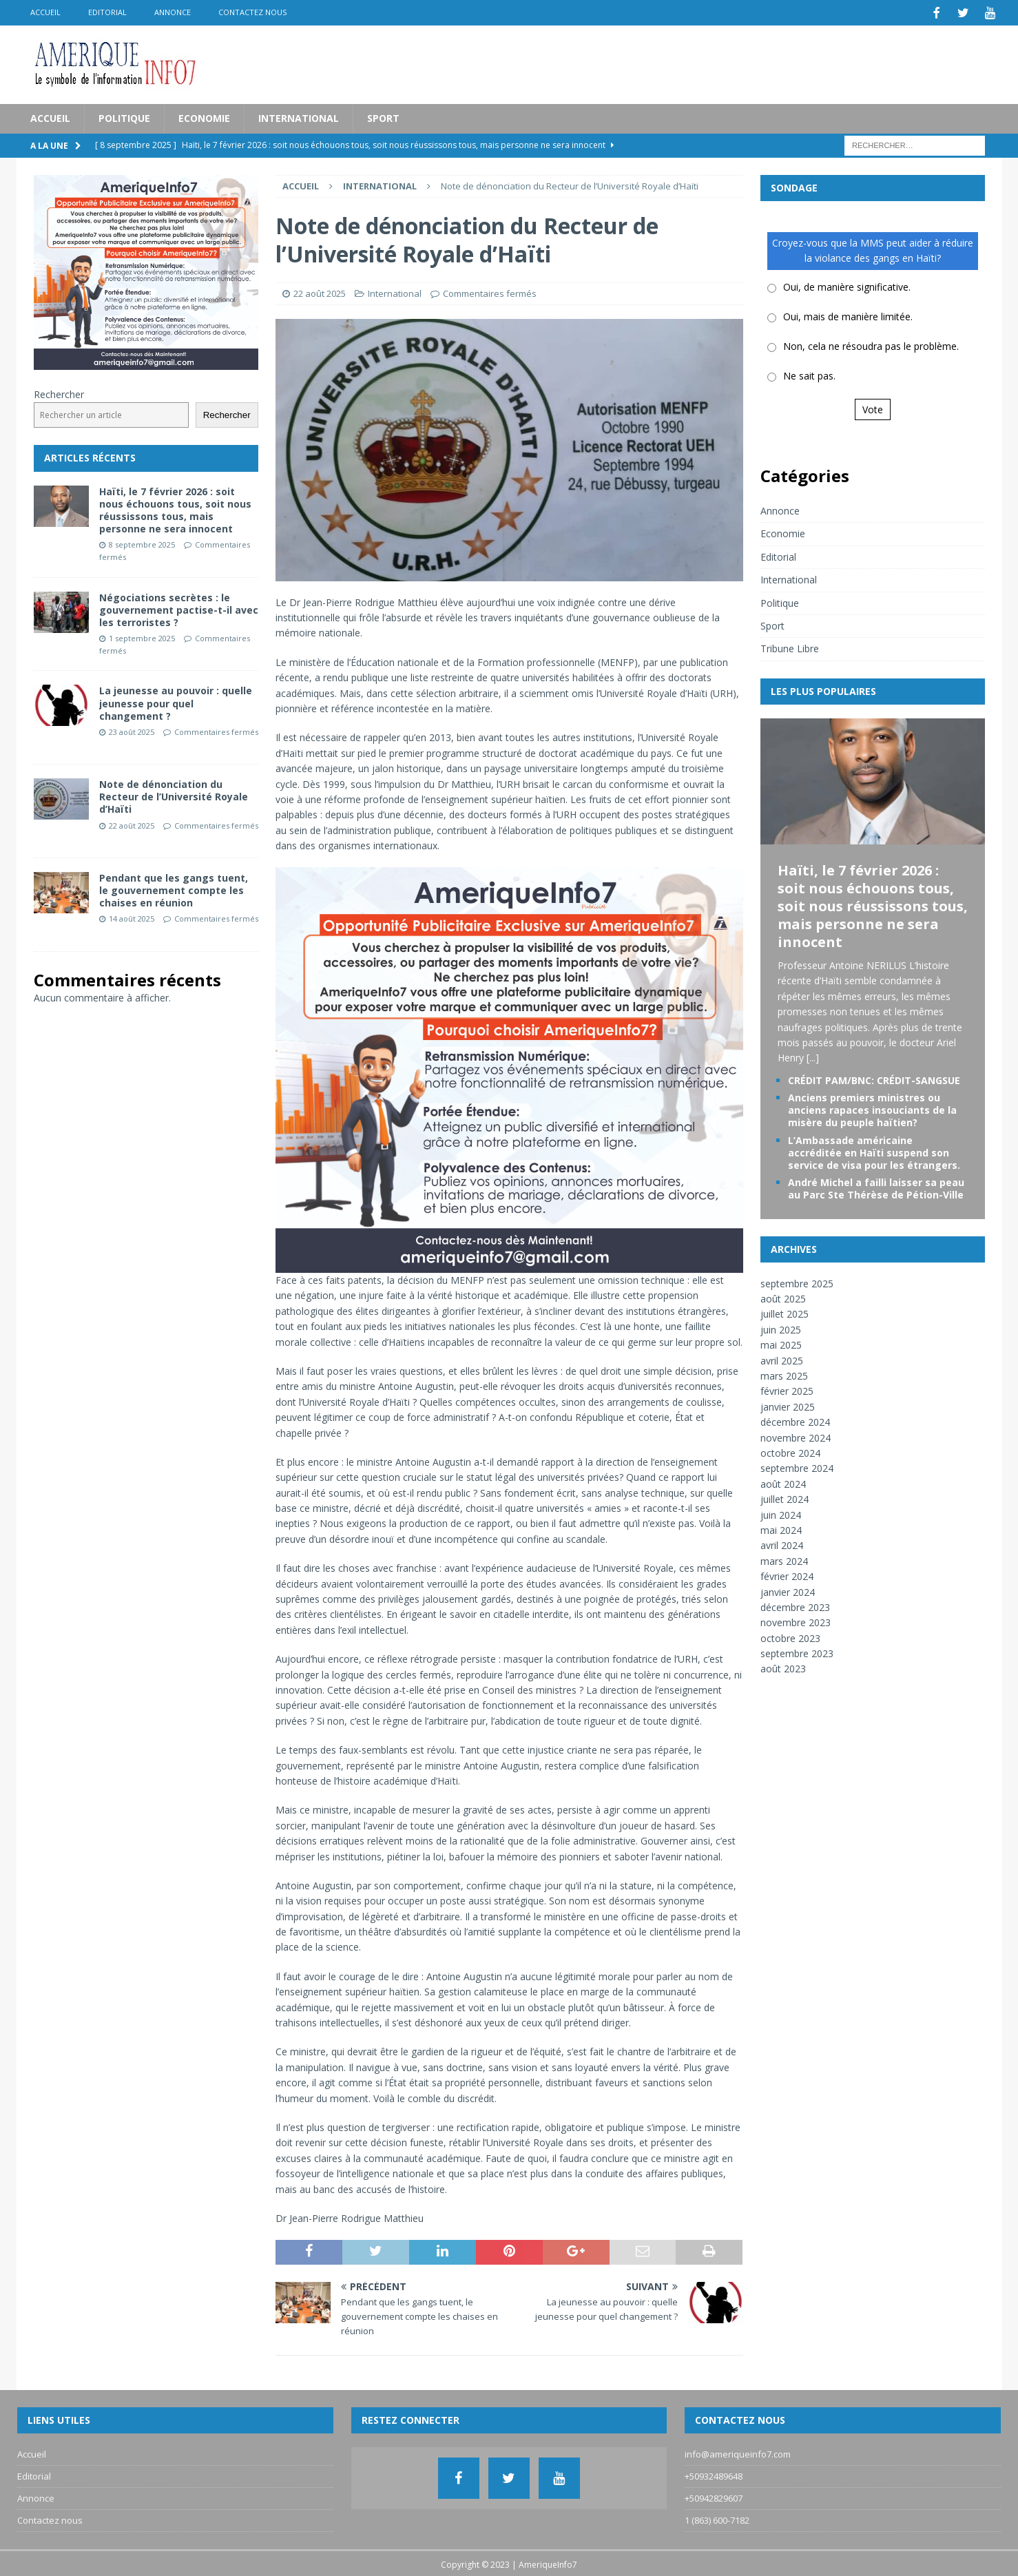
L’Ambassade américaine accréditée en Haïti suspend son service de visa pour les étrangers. (874, 1151)
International (298, 116)
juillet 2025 (784, 1312)
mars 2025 (784, 1374)
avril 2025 (781, 1358)
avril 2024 (781, 1543)
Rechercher (59, 392)
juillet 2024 (784, 1497)
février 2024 (786, 1574)
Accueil (45, 12)
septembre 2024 (796, 1466)
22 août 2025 (319, 291)
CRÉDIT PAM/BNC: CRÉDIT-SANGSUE (874, 1078)
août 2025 (783, 1297)
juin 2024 (780, 1512)
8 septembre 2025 (142, 543)
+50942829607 (713, 2497)
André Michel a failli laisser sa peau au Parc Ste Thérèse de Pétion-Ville (876, 1187)
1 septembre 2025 (142, 637)
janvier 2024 (787, 1590)
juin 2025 (780, 1327)
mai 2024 (781, 1528)
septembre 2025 (796, 1281)
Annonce (172, 12)
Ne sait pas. (809, 374)
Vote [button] (872, 407)
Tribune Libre (789, 647)
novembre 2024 (795, 1435)
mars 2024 (784, 1559)
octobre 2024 (790, 1451)
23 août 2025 (131, 730)
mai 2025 (781, 1343)
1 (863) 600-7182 (717, 2518)
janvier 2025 (787, 1404)
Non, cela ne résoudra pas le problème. (871, 344)
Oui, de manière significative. (847, 285)
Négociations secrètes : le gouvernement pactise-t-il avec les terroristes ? (178, 608)
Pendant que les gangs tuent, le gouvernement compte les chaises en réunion (173, 888)
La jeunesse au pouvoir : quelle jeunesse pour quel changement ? (175, 701)
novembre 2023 (795, 1621)
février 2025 (786, 1389)
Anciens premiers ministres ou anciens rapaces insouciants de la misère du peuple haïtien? (872, 1109)
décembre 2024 (795, 1420)
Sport (383, 116)
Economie (204, 116)
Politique (124, 116)
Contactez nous (252, 12)
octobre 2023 (790, 1636)
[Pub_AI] (509, 1262)
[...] (813, 1056)
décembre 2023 (795, 1605)
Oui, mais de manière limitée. (848, 315)
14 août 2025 (131, 917)
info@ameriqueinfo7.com (738, 2453)
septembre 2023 (796, 1652)
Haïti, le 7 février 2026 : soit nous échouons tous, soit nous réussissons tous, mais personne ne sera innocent (175, 508)
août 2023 (783, 1667)
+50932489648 (713, 2475)
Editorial (107, 12)
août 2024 (783, 1481)
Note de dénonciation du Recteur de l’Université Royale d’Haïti (173, 795)
